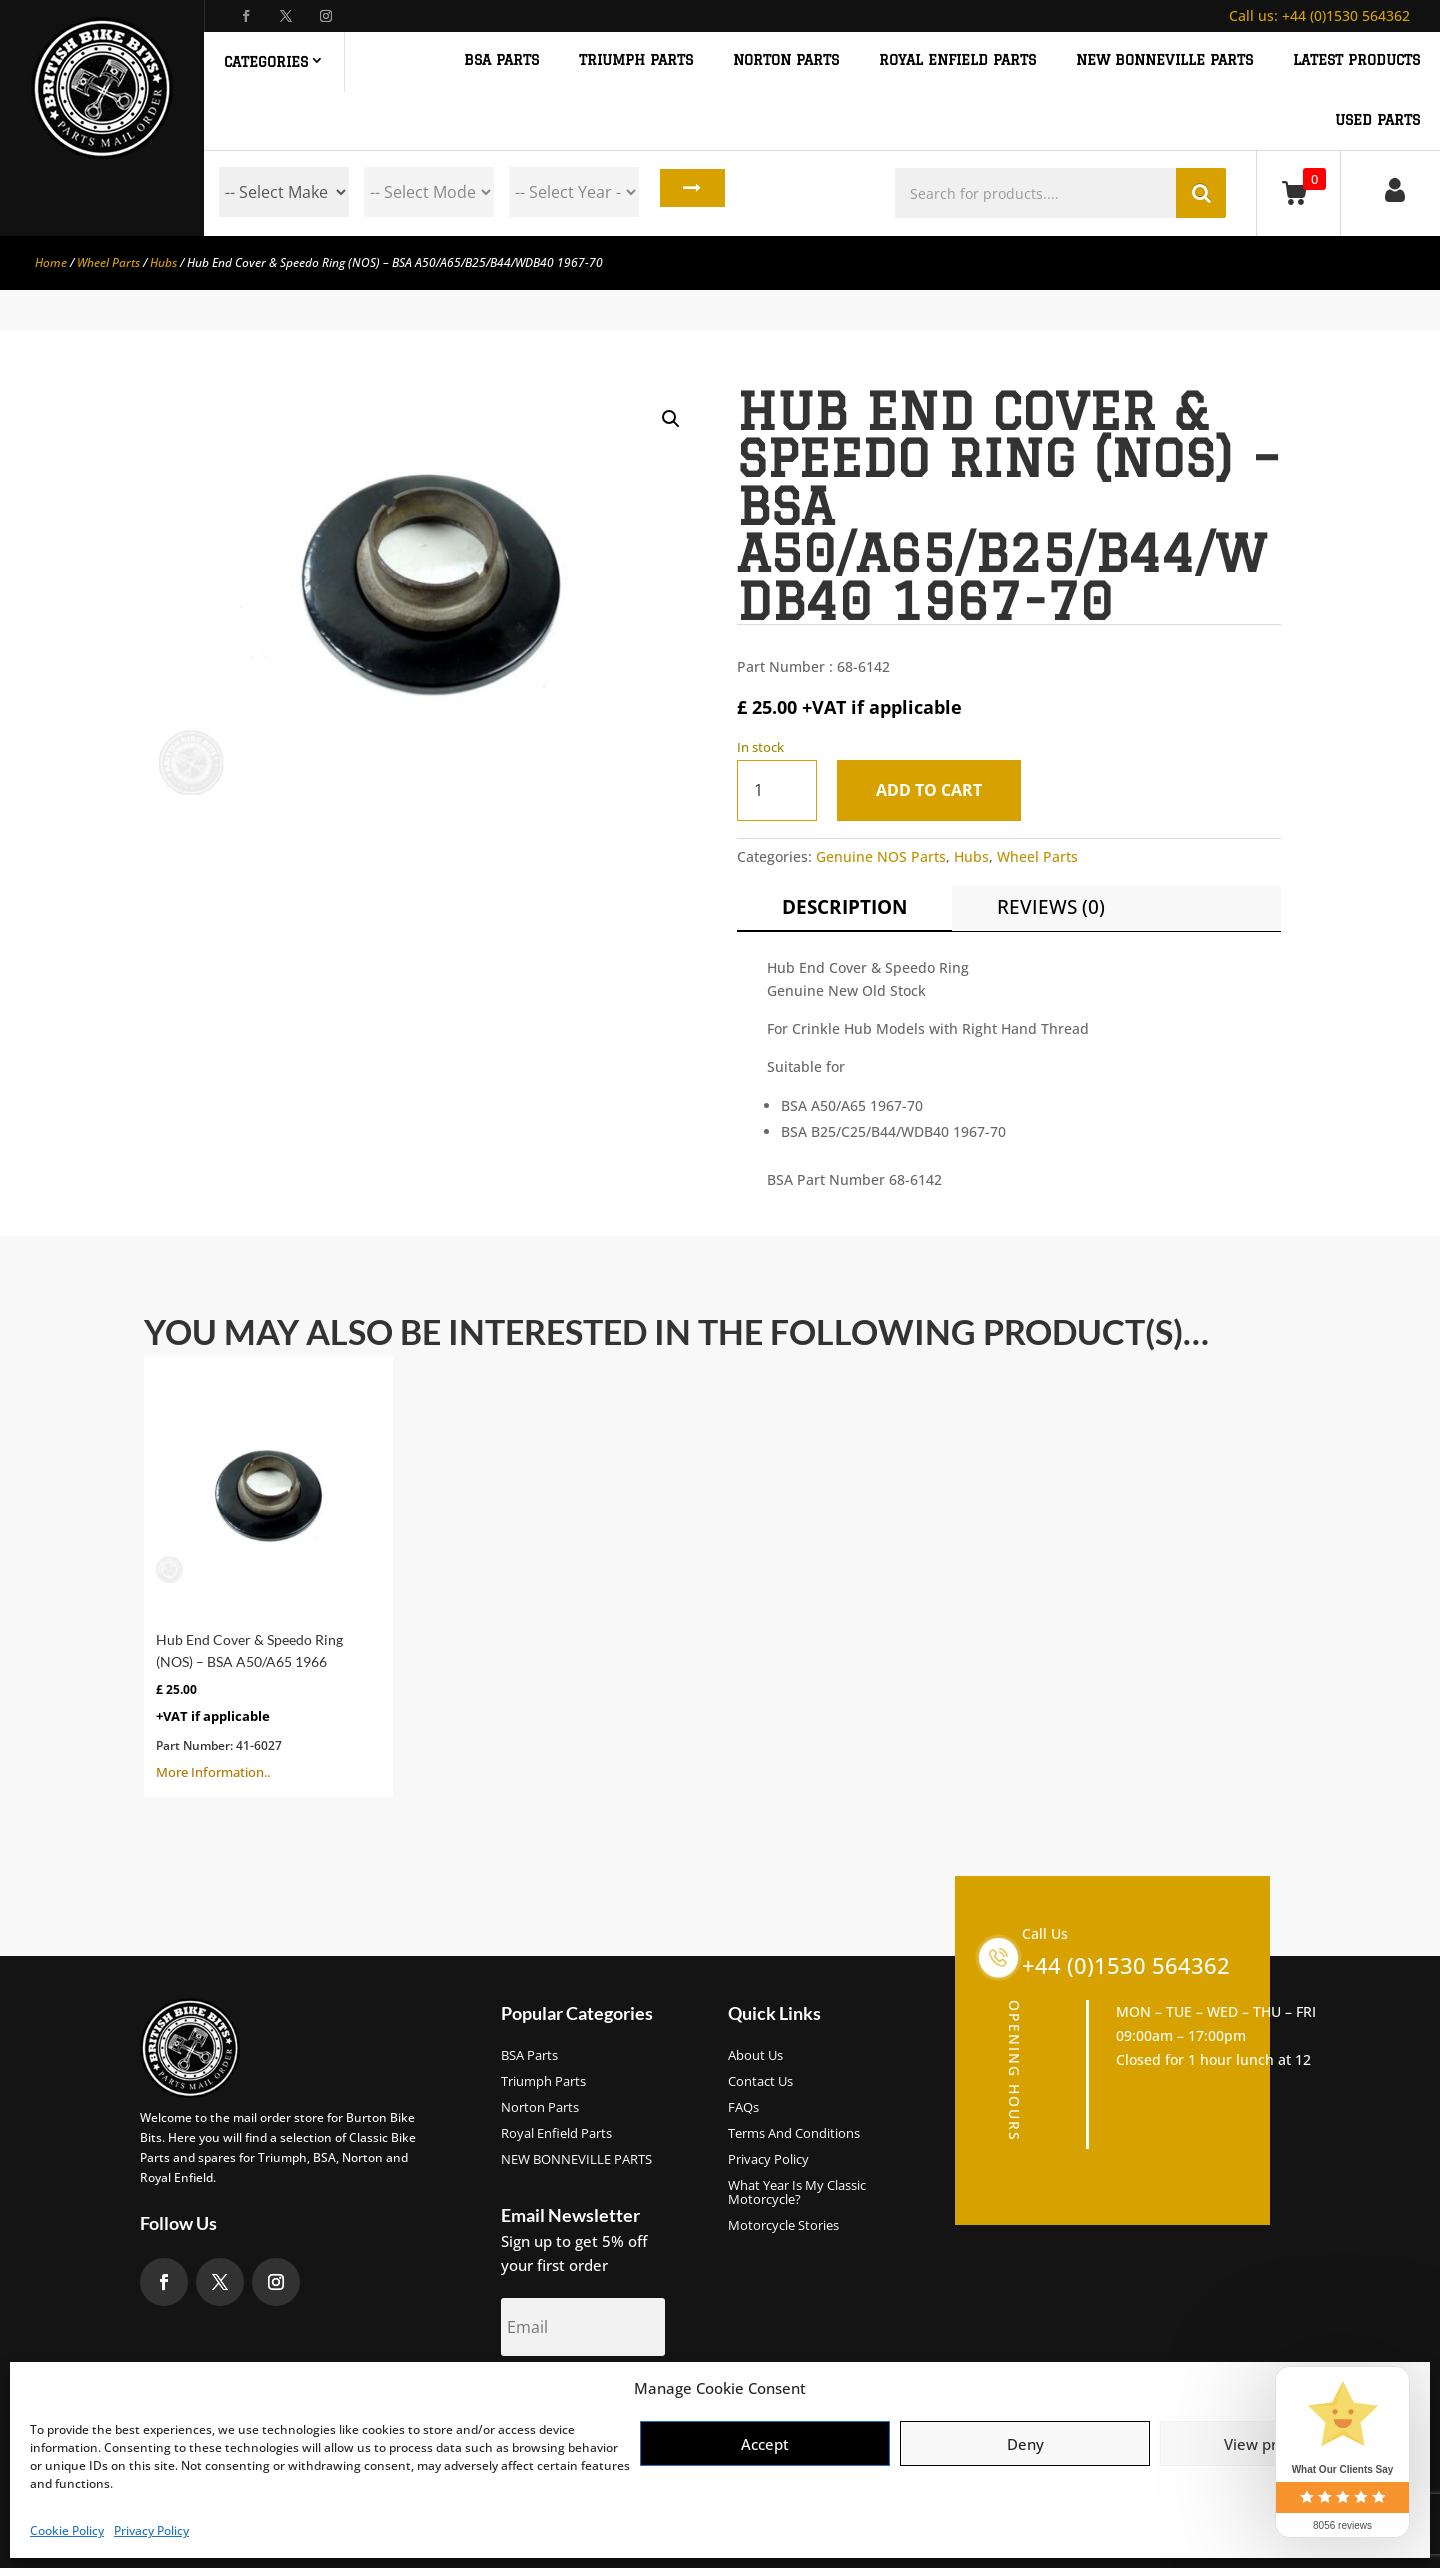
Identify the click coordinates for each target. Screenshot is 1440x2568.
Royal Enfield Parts (556, 2134)
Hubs (163, 262)
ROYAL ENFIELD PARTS (957, 60)
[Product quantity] (777, 790)
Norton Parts (540, 2108)
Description (844, 907)
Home (51, 262)
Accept (765, 2444)
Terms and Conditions (794, 2134)
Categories (266, 62)
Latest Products (1356, 60)
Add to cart (937, 790)
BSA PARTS (501, 60)
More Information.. (268, 1575)
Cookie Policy (67, 2530)
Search (686, 192)
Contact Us (760, 2082)
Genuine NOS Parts (881, 856)
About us (755, 2056)
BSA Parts (529, 2056)
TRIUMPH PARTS (636, 60)
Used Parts (1377, 120)
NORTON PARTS (786, 60)
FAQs (743, 2108)
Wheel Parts (108, 262)
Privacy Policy (151, 2530)
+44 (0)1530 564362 (1319, 15)
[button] (671, 419)
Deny (1025, 2444)
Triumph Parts (543, 2082)
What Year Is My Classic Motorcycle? (797, 2193)
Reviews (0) (1051, 907)
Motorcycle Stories (783, 2226)
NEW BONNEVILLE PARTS (1164, 60)
